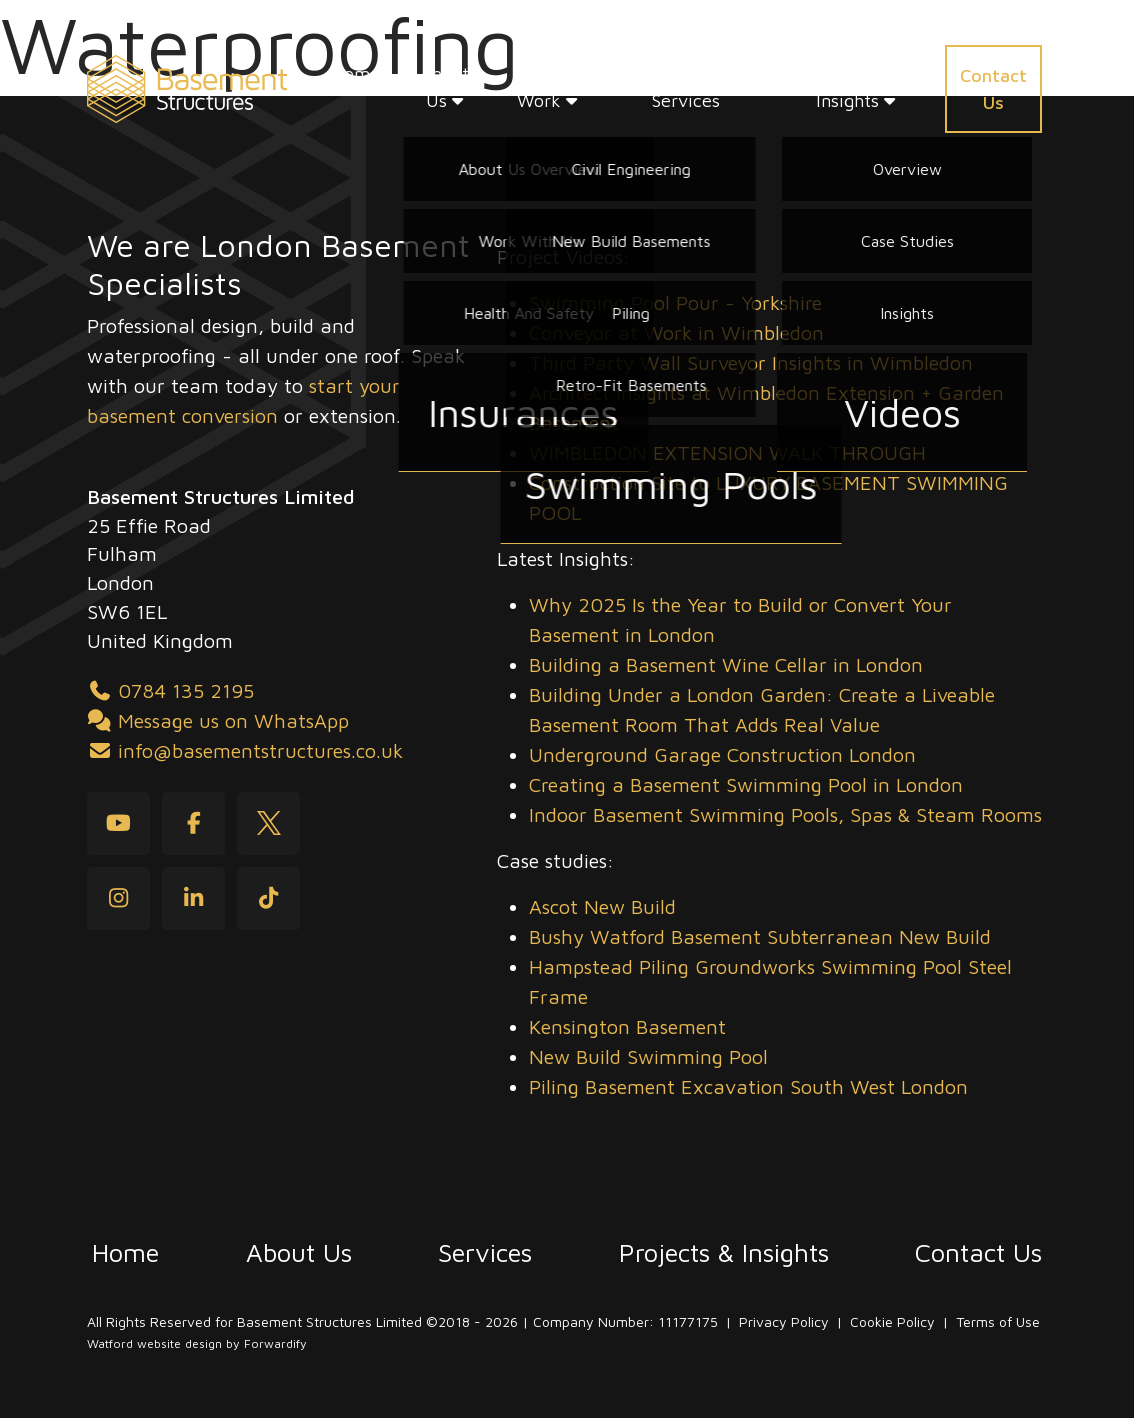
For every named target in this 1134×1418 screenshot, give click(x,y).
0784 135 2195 (170, 690)
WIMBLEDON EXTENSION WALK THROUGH (727, 452)
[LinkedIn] (193, 898)
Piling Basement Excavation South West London (748, 1086)
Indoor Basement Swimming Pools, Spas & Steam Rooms (785, 814)
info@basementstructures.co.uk (245, 750)
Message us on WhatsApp (218, 720)
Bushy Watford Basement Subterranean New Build (760, 936)
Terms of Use (998, 1321)
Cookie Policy (892, 1321)
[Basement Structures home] (187, 89)
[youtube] (118, 823)
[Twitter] (268, 823)
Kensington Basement (627, 1026)
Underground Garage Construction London (722, 754)
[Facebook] (193, 823)
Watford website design (154, 1343)
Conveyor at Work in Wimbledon (676, 332)
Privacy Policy (784, 1321)
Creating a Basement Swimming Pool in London (746, 784)
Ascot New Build (602, 906)
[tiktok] (268, 898)
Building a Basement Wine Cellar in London (726, 664)
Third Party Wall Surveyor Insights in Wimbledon (751, 362)
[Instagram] (118, 898)
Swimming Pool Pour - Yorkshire (675, 302)
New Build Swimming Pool (648, 1056)
